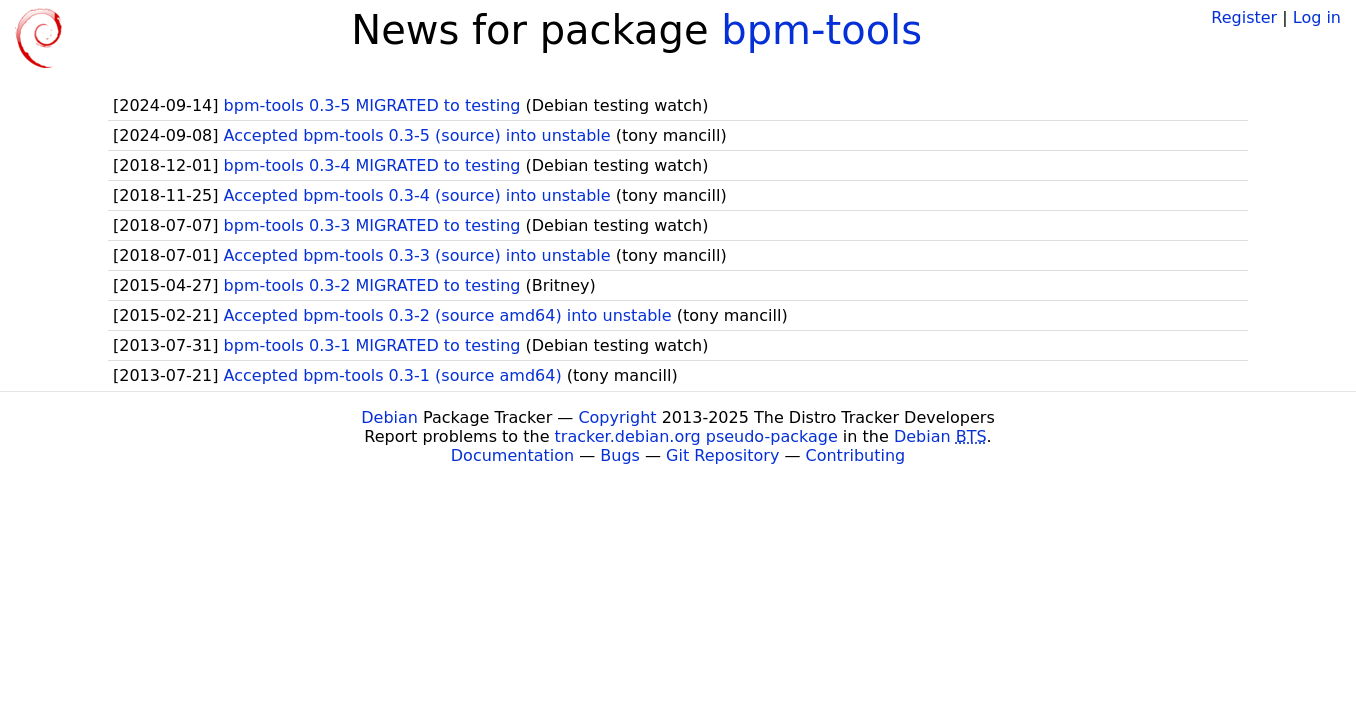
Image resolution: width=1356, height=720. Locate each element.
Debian (389, 417)
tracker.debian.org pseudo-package (696, 436)
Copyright (617, 417)
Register (1244, 17)
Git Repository (722, 455)
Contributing (856, 455)
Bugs (620, 455)
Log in (1317, 17)
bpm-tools (821, 30)
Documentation (512, 455)
